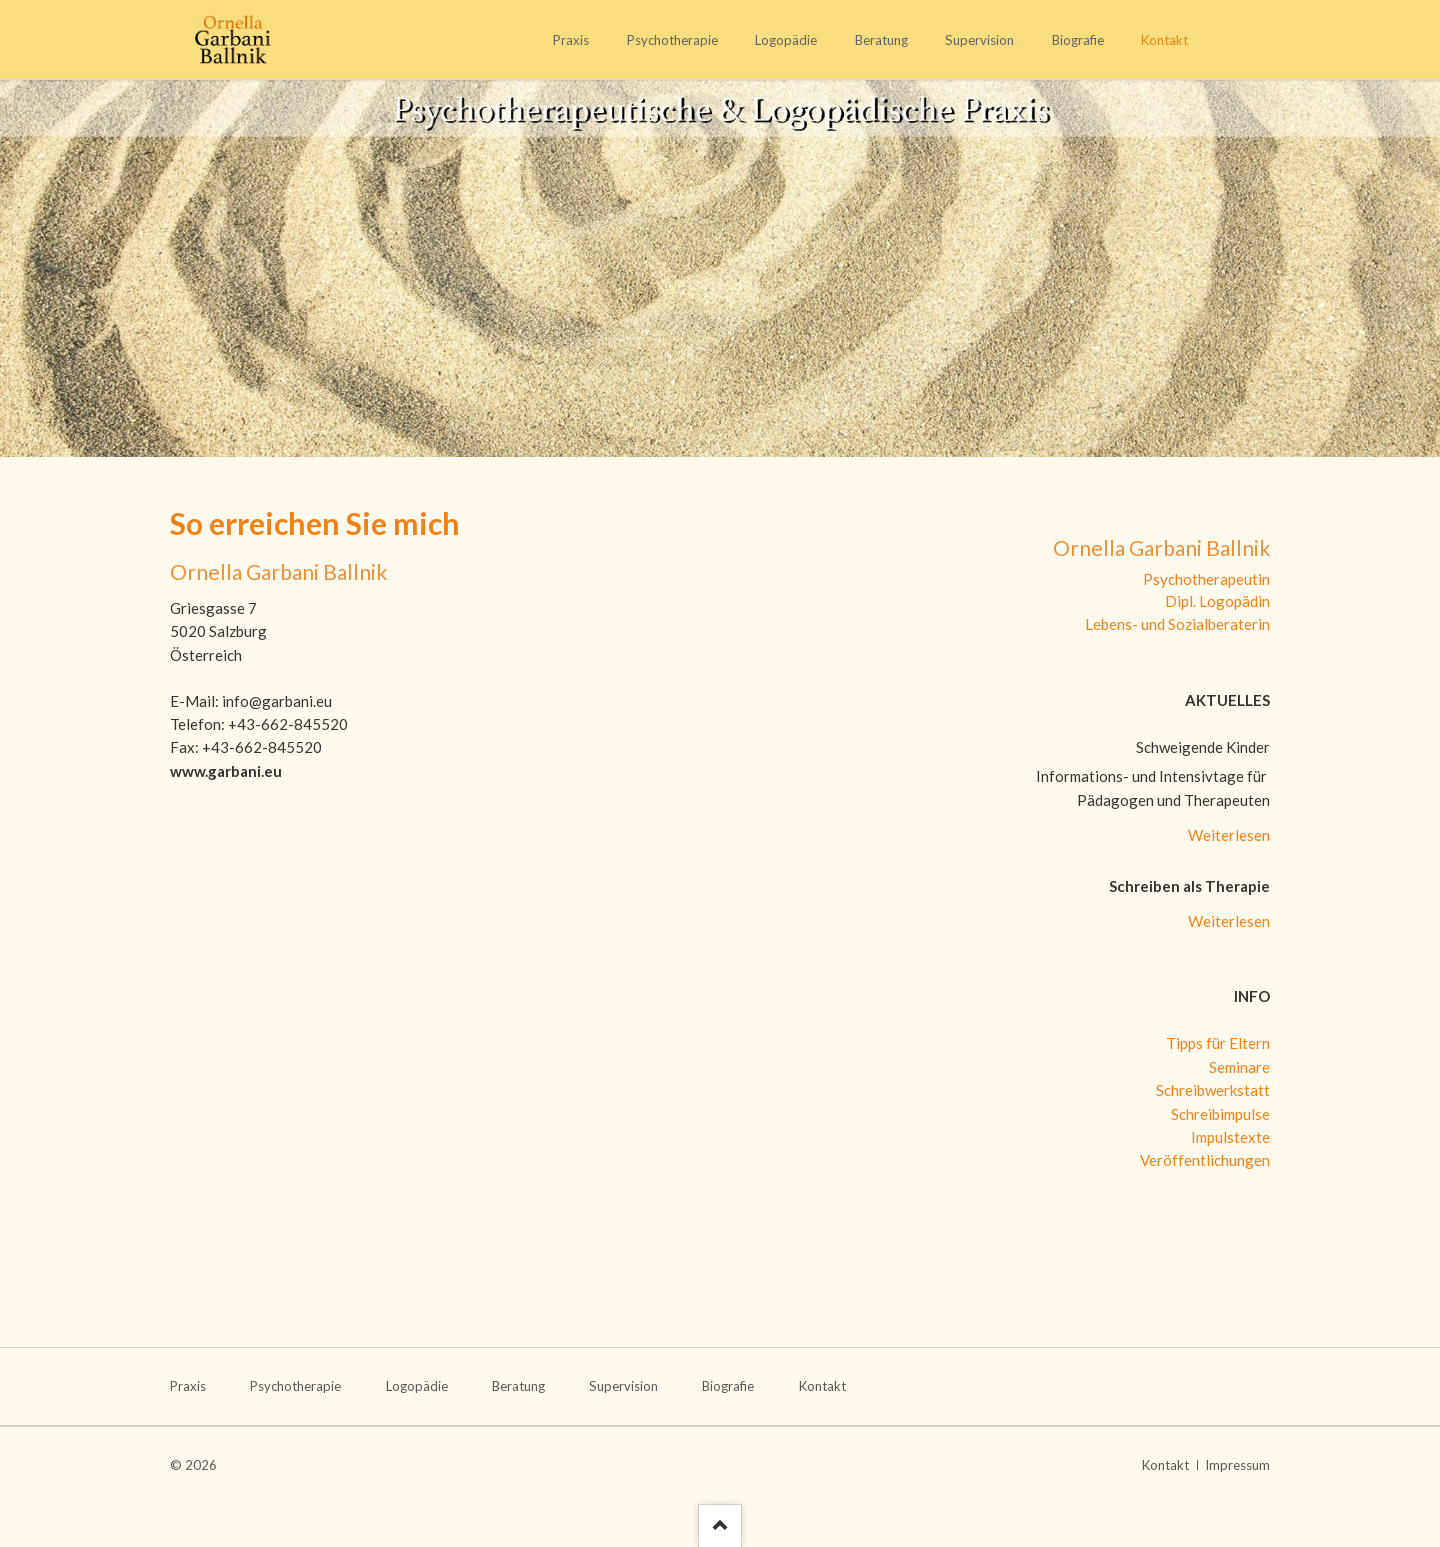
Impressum (1237, 1465)
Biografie (1078, 40)
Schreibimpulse (1220, 1114)
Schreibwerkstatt (1213, 1090)
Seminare (1239, 1067)
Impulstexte (1230, 1137)
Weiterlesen (1229, 835)
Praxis (571, 40)
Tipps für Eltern (1218, 1043)
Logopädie (786, 40)
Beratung (881, 40)
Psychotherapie (672, 40)
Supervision (979, 40)
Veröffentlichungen (1205, 1160)
